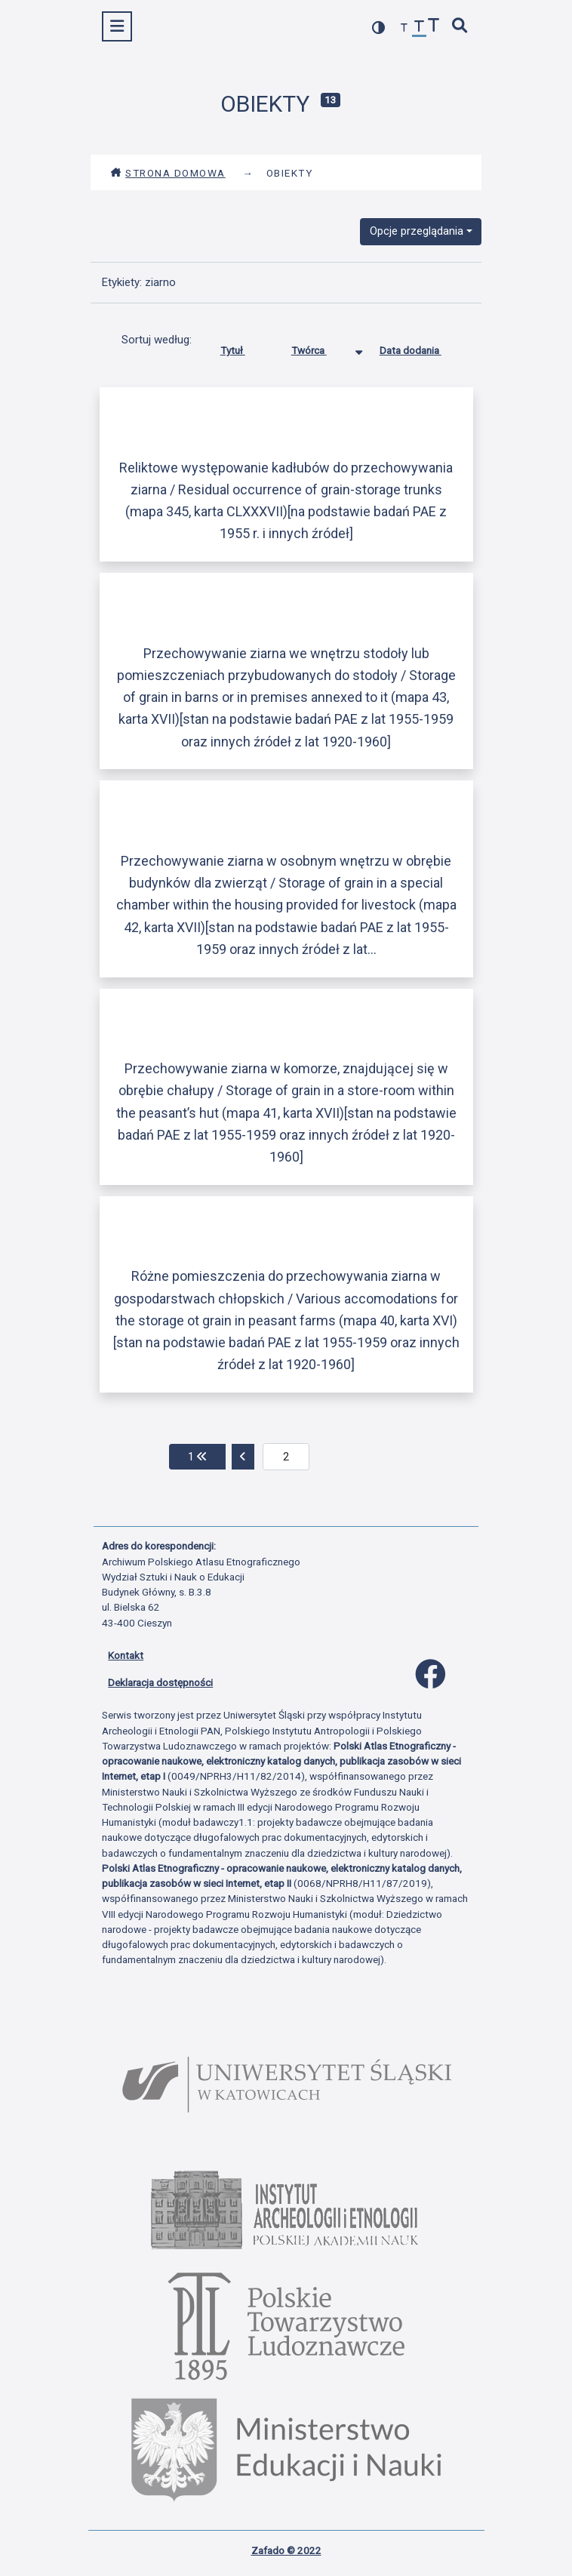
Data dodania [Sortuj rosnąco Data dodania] (422, 347)
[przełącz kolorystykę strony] (378, 27)
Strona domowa (168, 173)
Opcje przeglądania (416, 231)
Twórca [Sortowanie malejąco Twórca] (320, 347)
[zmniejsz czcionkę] (404, 28)
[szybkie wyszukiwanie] (460, 26)
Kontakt (125, 1655)
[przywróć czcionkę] (419, 28)
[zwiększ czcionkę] (433, 26)
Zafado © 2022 (286, 2550)
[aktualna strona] (286, 1456)
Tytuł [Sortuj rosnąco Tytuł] (244, 347)
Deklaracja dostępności (160, 1682)
